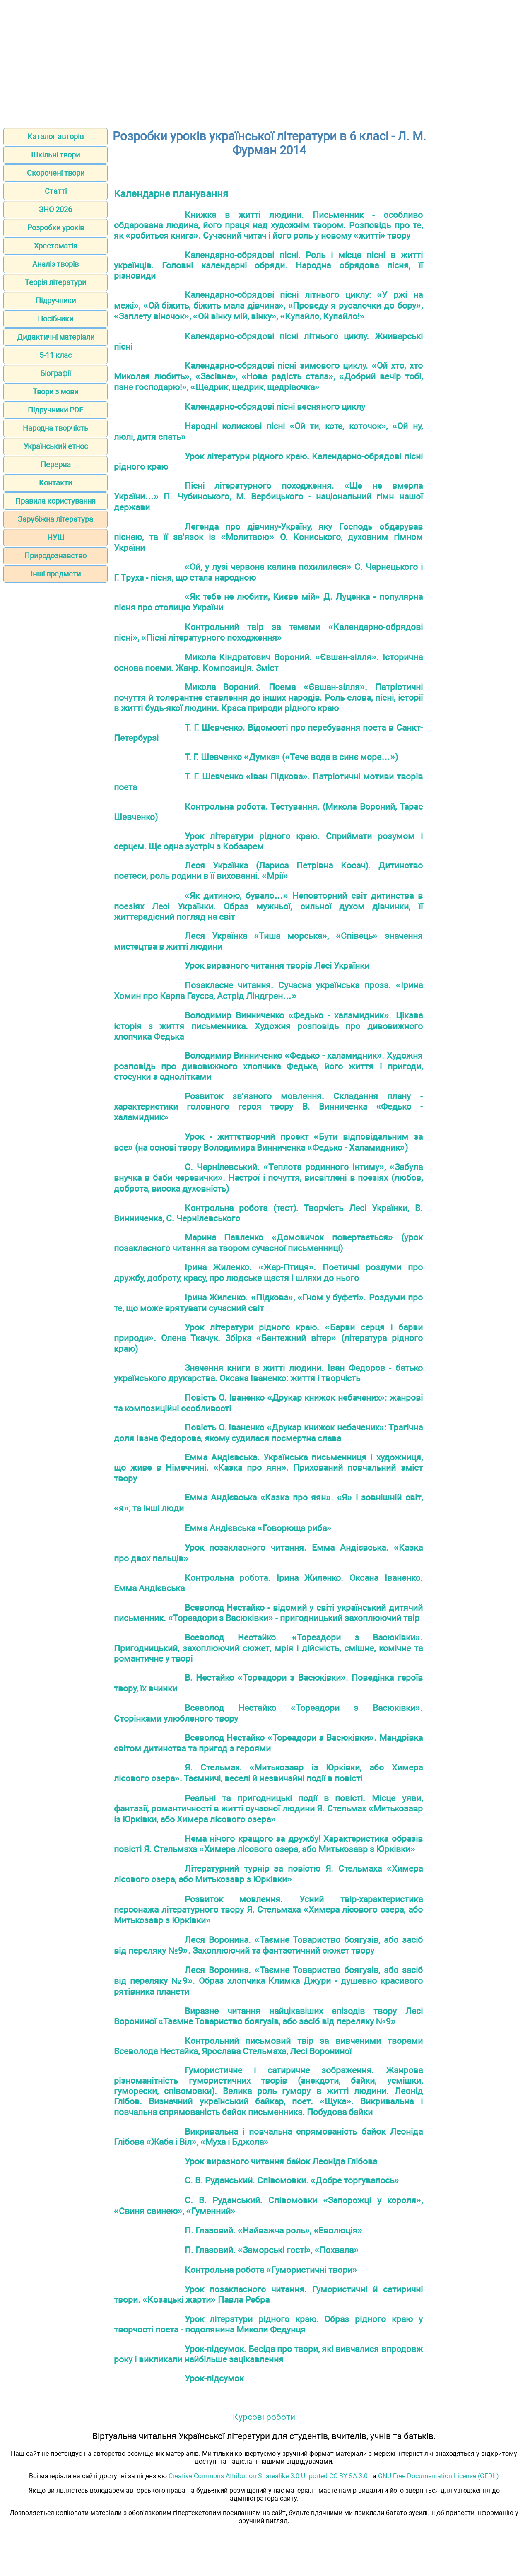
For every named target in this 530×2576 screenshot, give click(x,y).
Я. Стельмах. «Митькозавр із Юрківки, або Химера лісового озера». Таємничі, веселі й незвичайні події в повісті (268, 1772)
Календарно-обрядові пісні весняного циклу (275, 406)
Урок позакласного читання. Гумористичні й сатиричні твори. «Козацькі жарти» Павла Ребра (268, 2294)
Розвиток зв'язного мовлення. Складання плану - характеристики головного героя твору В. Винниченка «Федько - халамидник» (268, 1106)
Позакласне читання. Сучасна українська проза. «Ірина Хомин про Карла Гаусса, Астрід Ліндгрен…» (268, 990)
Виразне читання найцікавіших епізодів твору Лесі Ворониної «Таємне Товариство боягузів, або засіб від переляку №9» (268, 2016)
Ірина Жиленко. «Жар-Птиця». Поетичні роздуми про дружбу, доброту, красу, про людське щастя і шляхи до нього (268, 1272)
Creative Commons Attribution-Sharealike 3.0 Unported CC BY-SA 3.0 (268, 2476)
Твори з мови (55, 391)
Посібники (55, 318)
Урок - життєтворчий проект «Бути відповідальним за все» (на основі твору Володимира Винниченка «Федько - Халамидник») (268, 1142)
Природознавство (55, 555)
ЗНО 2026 (55, 209)
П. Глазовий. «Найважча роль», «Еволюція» (273, 2230)
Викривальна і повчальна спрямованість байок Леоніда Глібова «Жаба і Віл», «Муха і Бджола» (268, 2136)
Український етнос (56, 446)
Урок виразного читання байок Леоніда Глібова (281, 2161)
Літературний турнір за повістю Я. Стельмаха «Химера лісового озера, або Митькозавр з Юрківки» (268, 1873)
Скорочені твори (55, 173)
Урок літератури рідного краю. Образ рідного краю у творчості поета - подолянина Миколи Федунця (268, 2324)
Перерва (56, 464)
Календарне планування (171, 194)
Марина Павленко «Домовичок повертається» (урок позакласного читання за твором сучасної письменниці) (268, 1242)
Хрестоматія (55, 245)
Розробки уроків (55, 227)
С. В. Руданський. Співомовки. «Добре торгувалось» (292, 2180)
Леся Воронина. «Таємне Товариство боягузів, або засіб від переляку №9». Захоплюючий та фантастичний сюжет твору (268, 1945)
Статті (56, 191)
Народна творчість (55, 428)
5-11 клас (55, 355)
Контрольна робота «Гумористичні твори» (271, 2270)
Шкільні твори (55, 154)
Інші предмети (56, 573)
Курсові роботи (264, 2417)
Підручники (56, 300)
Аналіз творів (55, 264)
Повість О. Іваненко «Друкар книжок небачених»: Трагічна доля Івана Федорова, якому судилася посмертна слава (268, 1432)
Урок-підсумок (214, 2378)
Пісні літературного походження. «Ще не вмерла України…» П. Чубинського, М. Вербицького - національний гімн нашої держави (268, 496)
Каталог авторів (55, 136)
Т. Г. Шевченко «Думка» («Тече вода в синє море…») (291, 757)
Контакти (55, 482)
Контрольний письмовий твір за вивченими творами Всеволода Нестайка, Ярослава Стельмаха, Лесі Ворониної (268, 2046)
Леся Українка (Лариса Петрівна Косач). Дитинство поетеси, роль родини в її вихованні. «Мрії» (268, 870)
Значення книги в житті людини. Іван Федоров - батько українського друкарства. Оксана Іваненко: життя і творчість (268, 1373)
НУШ (55, 537)
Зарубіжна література (55, 519)
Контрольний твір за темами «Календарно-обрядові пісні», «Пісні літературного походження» (268, 632)
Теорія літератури (55, 282)
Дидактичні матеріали (55, 337)
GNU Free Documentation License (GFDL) (438, 2476)
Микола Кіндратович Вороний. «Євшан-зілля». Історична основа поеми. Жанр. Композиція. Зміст (268, 662)
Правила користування (55, 501)
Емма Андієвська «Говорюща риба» (258, 1528)
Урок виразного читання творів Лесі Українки (277, 965)
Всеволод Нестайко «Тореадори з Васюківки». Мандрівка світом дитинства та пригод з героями (268, 1743)
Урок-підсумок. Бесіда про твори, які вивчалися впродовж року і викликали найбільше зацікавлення (268, 2354)
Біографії (55, 373)
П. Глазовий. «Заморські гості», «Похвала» (272, 2250)
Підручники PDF (55, 409)
